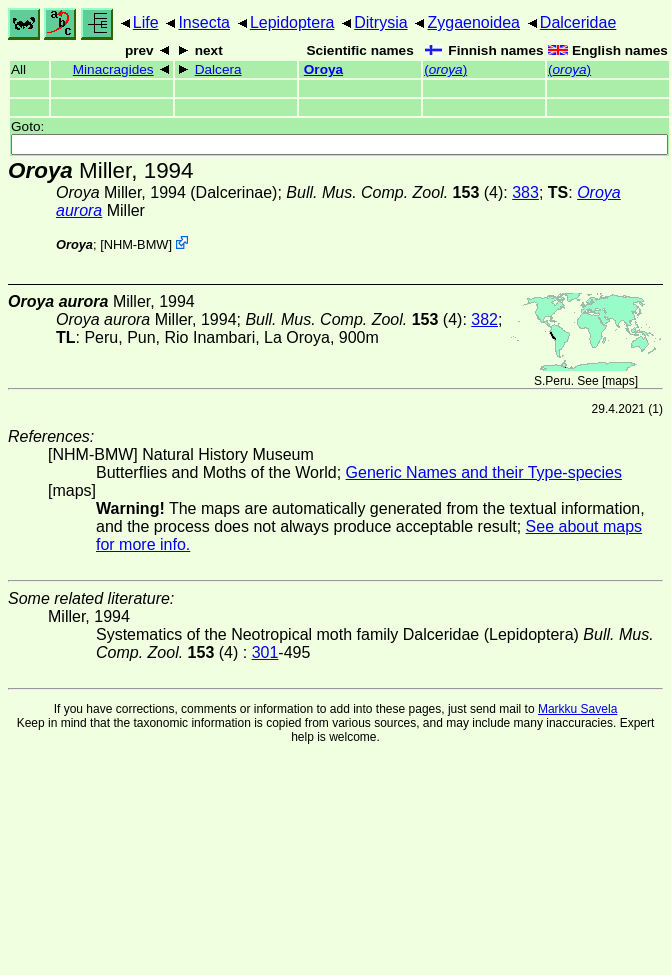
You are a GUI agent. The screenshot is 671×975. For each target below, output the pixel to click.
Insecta (204, 22)
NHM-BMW (136, 244)
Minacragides (113, 69)
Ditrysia (380, 22)
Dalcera (218, 69)
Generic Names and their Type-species (484, 472)
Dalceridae (578, 22)
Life (146, 22)
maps (619, 381)
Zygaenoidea (473, 22)
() (445, 69)
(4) (394, 192)
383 (525, 192)
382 (484, 319)
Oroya (323, 69)
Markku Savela (577, 709)
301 (265, 652)
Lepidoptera (292, 22)
